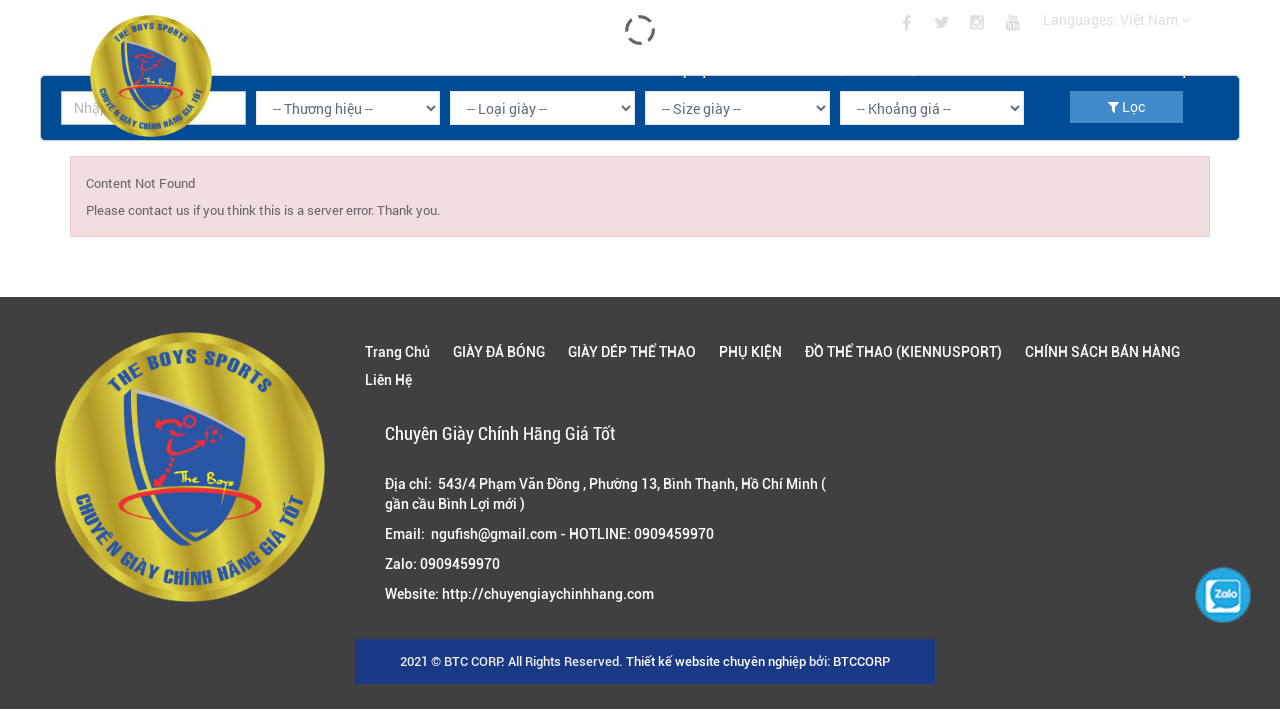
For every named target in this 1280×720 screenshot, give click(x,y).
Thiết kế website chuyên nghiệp (716, 661)
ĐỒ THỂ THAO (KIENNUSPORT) (844, 68)
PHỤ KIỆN (690, 68)
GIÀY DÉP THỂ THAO (560, 68)
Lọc (1126, 106)
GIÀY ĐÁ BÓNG (419, 68)
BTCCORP (861, 661)
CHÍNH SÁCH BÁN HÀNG (1032, 68)
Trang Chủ (297, 68)
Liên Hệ (1167, 68)
